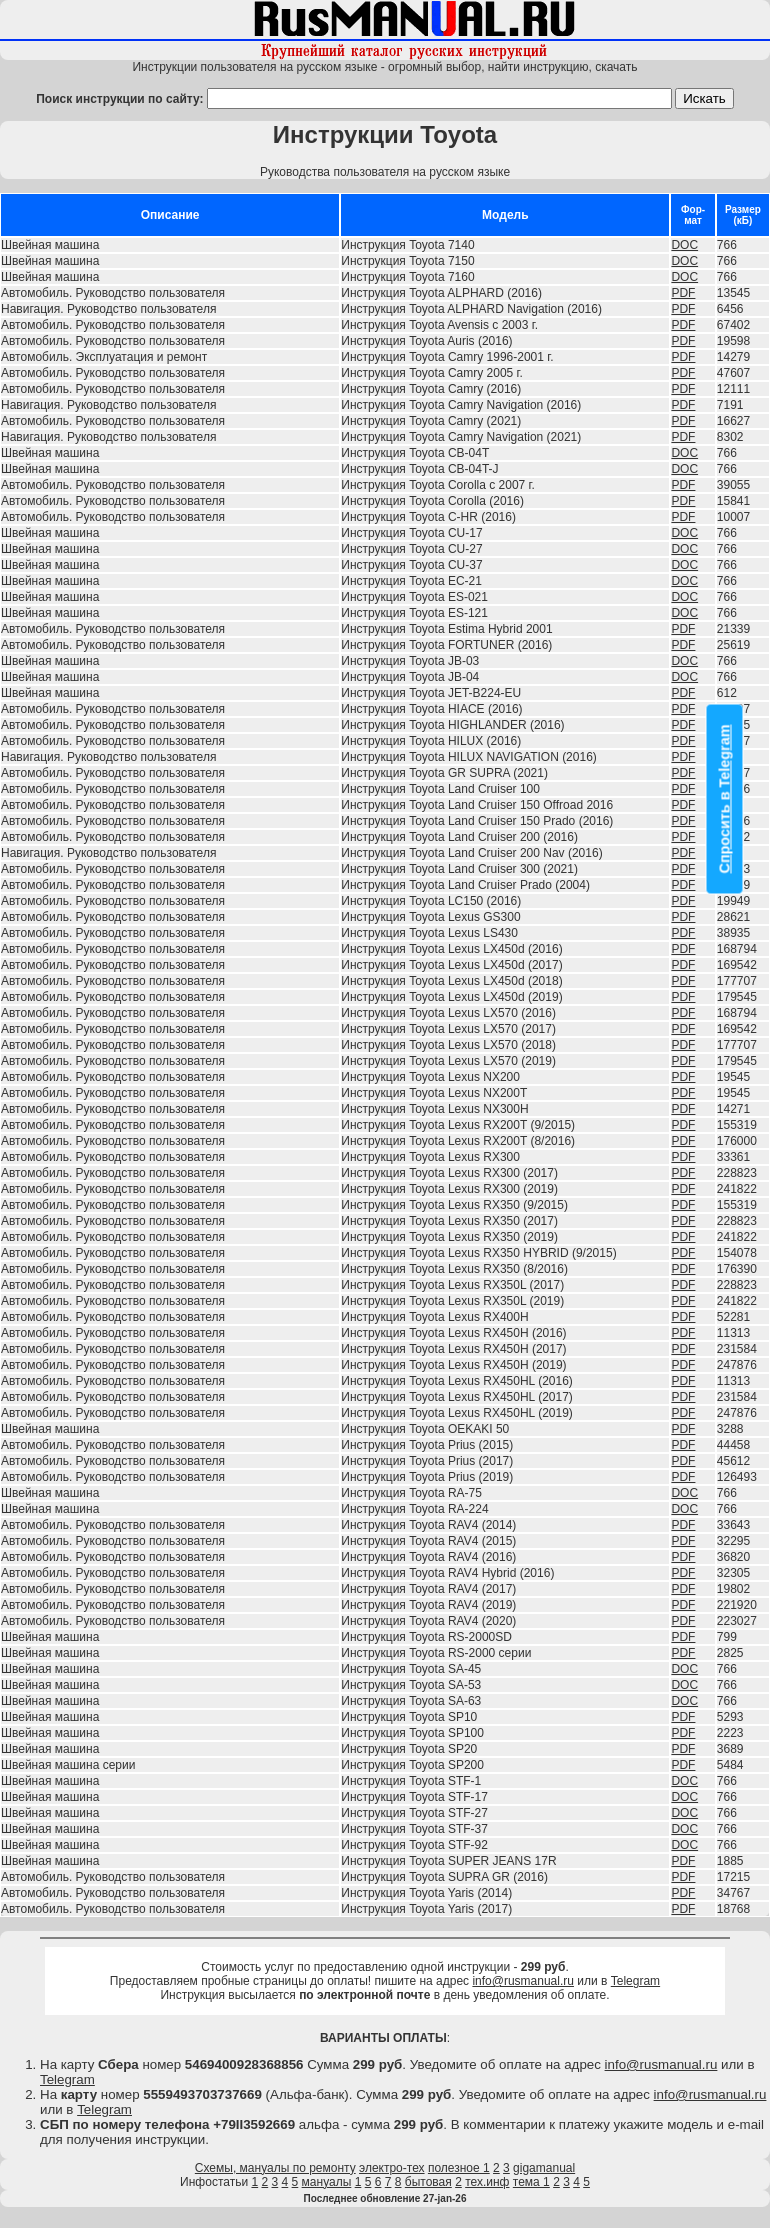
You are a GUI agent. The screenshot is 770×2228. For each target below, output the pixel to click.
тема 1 (531, 2182)
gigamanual (544, 2168)
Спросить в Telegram (725, 798)
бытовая (428, 2182)
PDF (683, 293)
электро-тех (392, 2168)
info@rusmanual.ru (523, 1981)
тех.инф (487, 2182)
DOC (684, 245)
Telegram (635, 1981)
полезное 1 (459, 2168)
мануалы (327, 2182)
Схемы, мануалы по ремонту (275, 2168)
